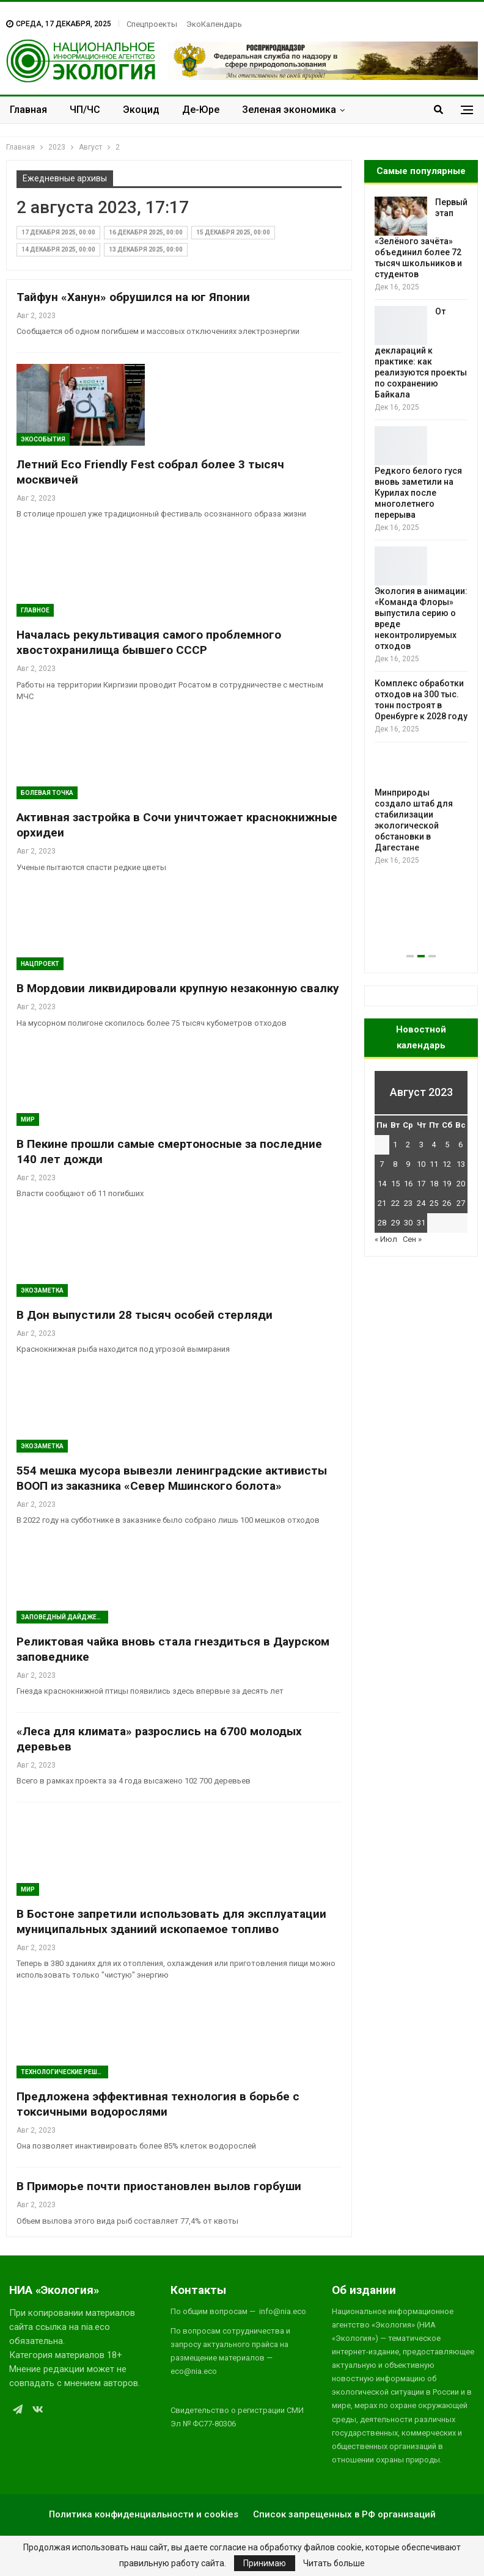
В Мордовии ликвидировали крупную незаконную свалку (177, 988)
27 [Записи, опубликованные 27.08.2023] (461, 1203)
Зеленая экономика (289, 109)
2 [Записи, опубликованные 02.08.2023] (408, 1144)
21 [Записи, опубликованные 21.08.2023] (382, 1203)
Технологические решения (64, 2072)
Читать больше (334, 2563)
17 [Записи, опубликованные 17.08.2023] (421, 1183)
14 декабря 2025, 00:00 (58, 249)
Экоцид (141, 109)
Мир (28, 1119)
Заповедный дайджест (63, 1617)
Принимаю (264, 2563)
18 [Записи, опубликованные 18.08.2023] (434, 1183)
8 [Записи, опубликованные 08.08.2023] (395, 1164)
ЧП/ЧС (85, 109)
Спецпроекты (152, 24)
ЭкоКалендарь (214, 24)
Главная (28, 109)
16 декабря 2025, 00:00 (146, 232)
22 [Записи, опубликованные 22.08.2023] (395, 1203)
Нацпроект (40, 963)
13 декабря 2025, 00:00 (146, 249)
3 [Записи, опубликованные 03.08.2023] (421, 1144)
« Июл (386, 1239)
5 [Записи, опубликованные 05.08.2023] (447, 1144)
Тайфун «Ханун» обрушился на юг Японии (133, 297)
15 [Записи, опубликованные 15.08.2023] (395, 1183)
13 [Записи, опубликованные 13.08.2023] (461, 1164)
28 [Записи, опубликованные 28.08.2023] (382, 1222)
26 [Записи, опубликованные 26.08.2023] (446, 1203)
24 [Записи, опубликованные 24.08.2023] (421, 1203)
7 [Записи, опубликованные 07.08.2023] (382, 1164)
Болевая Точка (47, 792)
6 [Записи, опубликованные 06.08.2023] (460, 1144)
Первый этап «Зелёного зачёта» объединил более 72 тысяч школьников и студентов (421, 238)
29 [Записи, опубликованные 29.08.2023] (395, 1222)
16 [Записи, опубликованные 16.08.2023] (408, 1183)
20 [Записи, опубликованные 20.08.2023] (461, 1183)
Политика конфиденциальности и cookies (143, 2514)
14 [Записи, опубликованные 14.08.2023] (382, 1183)
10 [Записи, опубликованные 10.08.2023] (421, 1164)
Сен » (412, 1239)
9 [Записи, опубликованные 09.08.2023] (408, 1164)
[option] (421, 531)
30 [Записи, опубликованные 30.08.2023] (408, 1222)
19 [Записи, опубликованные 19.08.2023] (446, 1183)
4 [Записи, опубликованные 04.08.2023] (433, 1144)
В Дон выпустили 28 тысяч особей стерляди (144, 1315)
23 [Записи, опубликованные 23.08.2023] (408, 1203)
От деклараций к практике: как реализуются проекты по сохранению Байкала (421, 353)
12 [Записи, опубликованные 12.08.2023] (446, 1164)
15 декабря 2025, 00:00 (233, 232)
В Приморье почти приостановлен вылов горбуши (158, 2186)
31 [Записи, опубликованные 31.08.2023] (421, 1222)
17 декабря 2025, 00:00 (58, 232)
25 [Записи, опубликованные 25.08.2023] (434, 1203)
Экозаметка (42, 1290)
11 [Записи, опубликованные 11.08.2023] (434, 1164)
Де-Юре (200, 109)
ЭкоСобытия (43, 439)
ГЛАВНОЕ (35, 610)
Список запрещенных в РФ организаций (344, 2514)
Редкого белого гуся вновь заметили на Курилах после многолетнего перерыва (418, 493)
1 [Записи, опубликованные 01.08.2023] (395, 1144)
